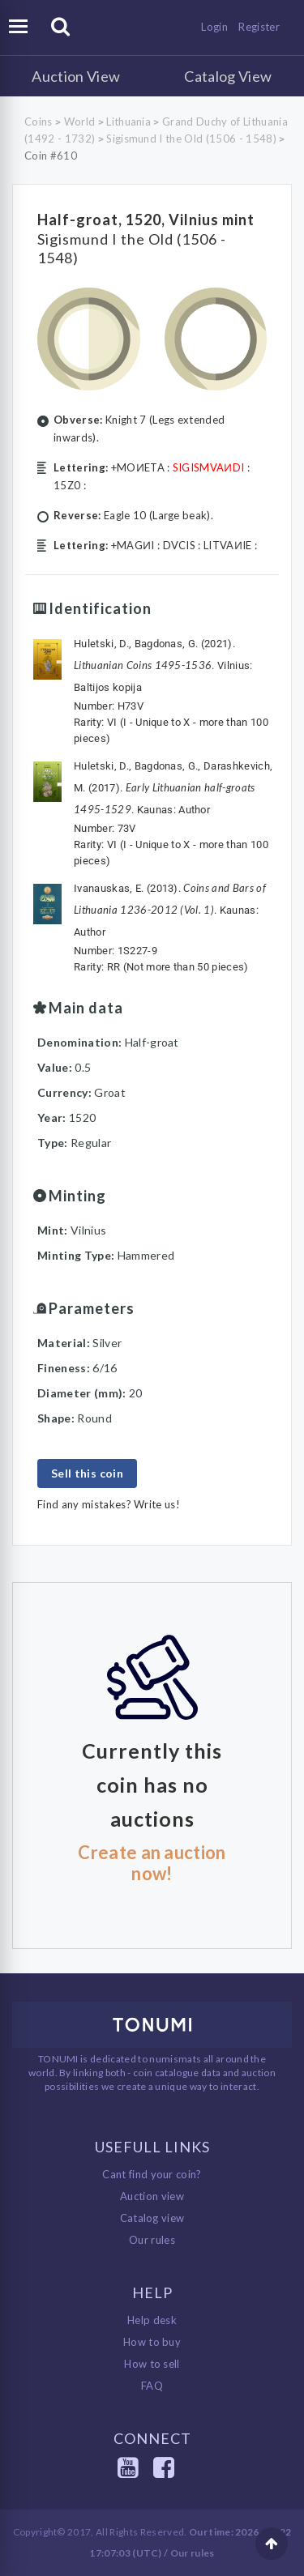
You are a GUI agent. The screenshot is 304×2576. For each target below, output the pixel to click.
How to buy (152, 2341)
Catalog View (228, 76)
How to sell (152, 2363)
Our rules (152, 2239)
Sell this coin (87, 1473)
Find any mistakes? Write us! (108, 1504)
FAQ (152, 2385)
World (80, 121)
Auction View (76, 76)
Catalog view (152, 2217)
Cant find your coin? (152, 2174)
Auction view (152, 2196)
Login (214, 26)
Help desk (152, 2320)
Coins (38, 121)
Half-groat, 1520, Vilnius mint (146, 219)
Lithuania (128, 121)
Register (259, 26)
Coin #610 (50, 155)
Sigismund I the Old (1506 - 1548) (191, 138)
